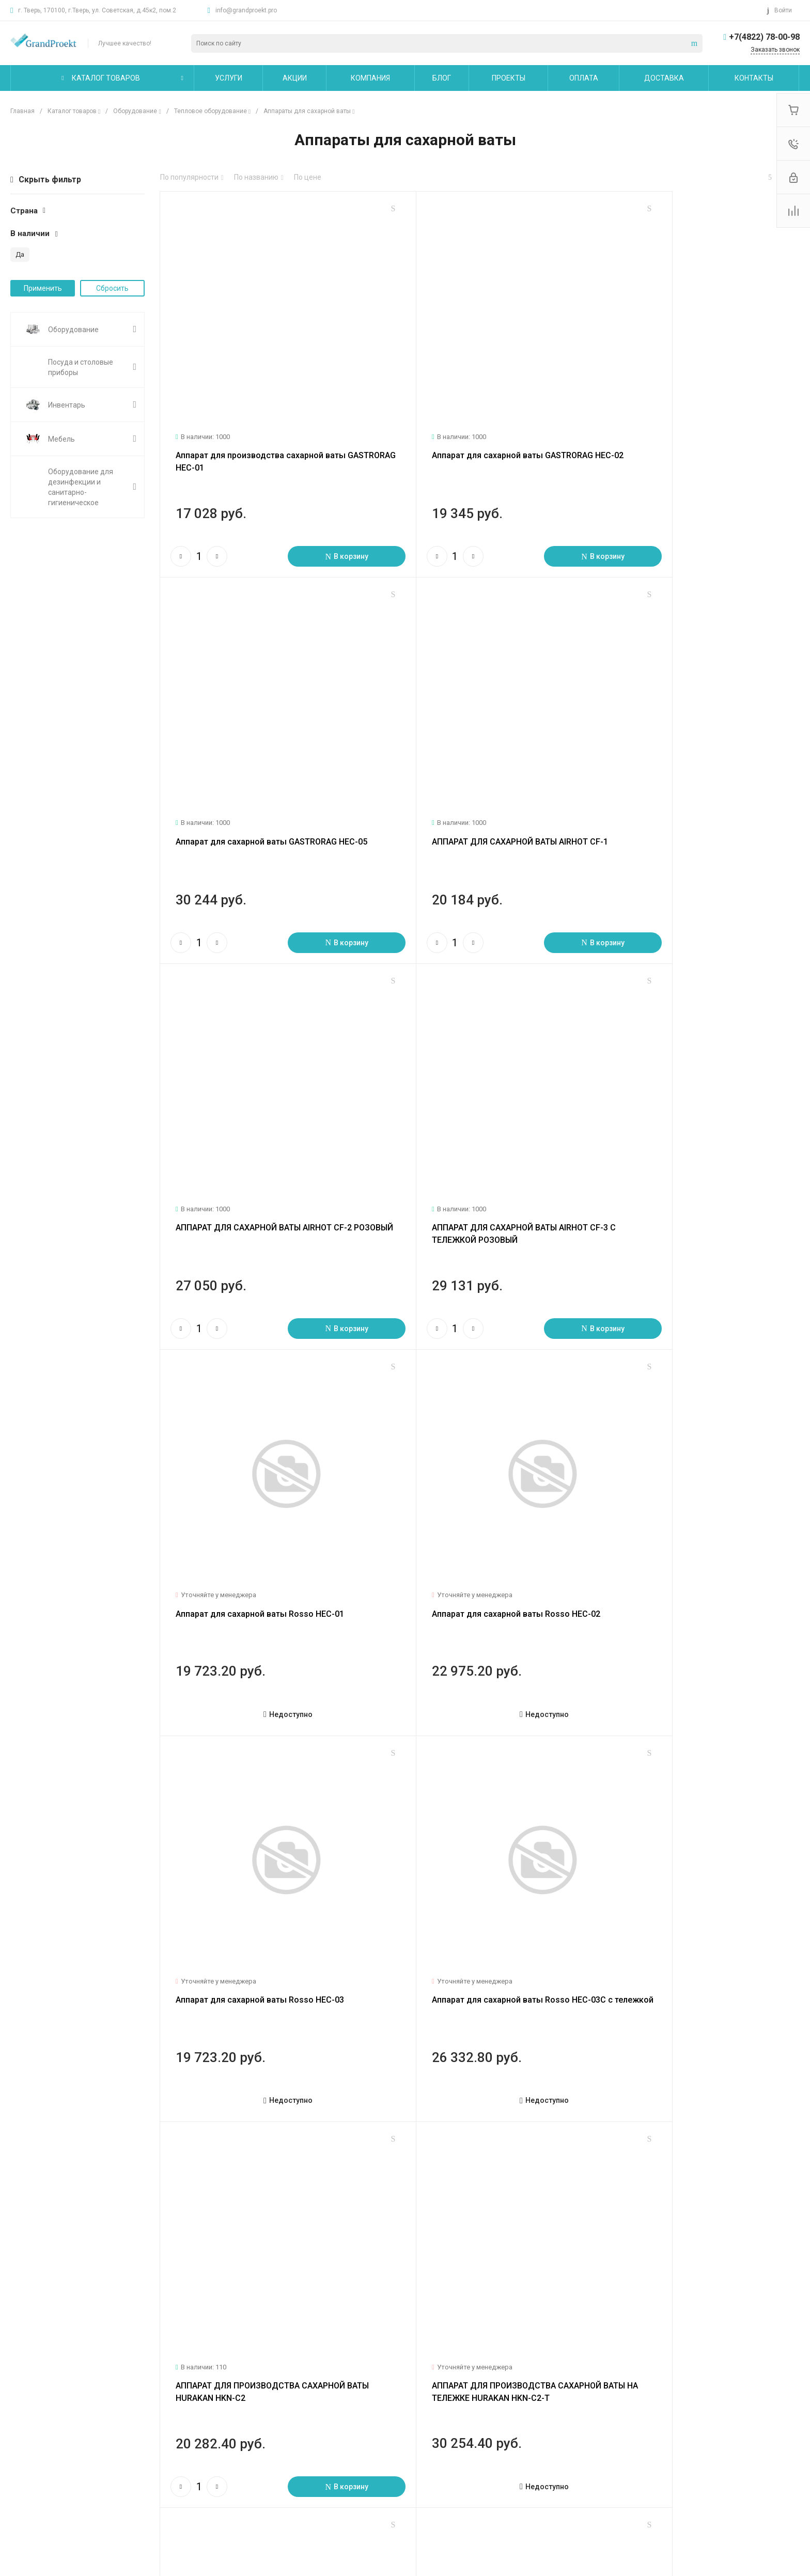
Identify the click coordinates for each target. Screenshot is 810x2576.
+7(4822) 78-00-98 (764, 37)
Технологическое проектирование (207, 2433)
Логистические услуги (186, 2418)
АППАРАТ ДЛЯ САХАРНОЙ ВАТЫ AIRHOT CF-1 (264, 754)
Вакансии (26, 2463)
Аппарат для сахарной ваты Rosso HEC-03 (685, 1097)
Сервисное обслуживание (192, 2448)
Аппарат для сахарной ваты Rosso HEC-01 (260, 1097)
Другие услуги (172, 2463)
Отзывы (23, 2448)
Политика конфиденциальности (65, 2493)
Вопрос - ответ (311, 2433)
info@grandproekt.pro (246, 10)
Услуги (161, 2395)
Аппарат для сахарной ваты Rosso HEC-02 (472, 1097)
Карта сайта (447, 2395)
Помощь (302, 2395)
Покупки (300, 2418)
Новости (24, 2418)
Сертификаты (33, 2508)
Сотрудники (30, 2478)
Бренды (299, 2448)
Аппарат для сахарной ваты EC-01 (669, 1782)
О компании (32, 2395)
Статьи (22, 2433)
